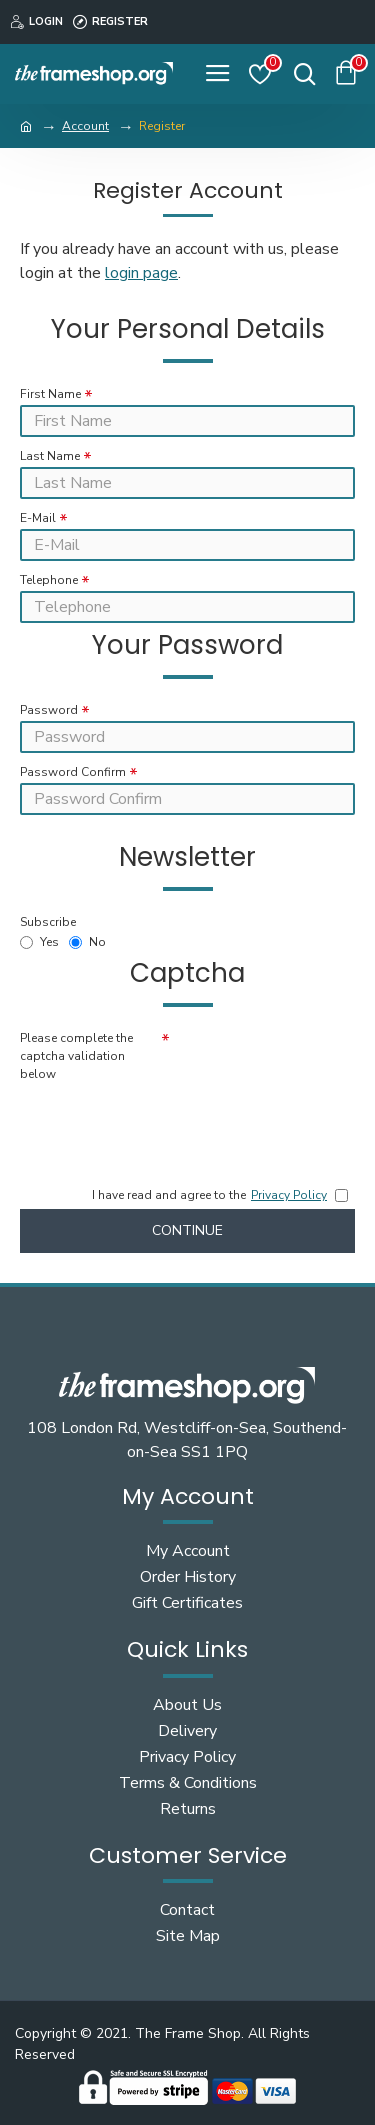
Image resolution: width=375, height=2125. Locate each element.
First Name (50, 394)
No (87, 942)
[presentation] (160, 1121)
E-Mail (38, 518)
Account (85, 126)
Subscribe (48, 922)
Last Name (50, 456)
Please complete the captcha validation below (76, 1056)
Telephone (49, 580)
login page (141, 273)
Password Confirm (73, 772)
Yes (39, 942)
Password (49, 710)
